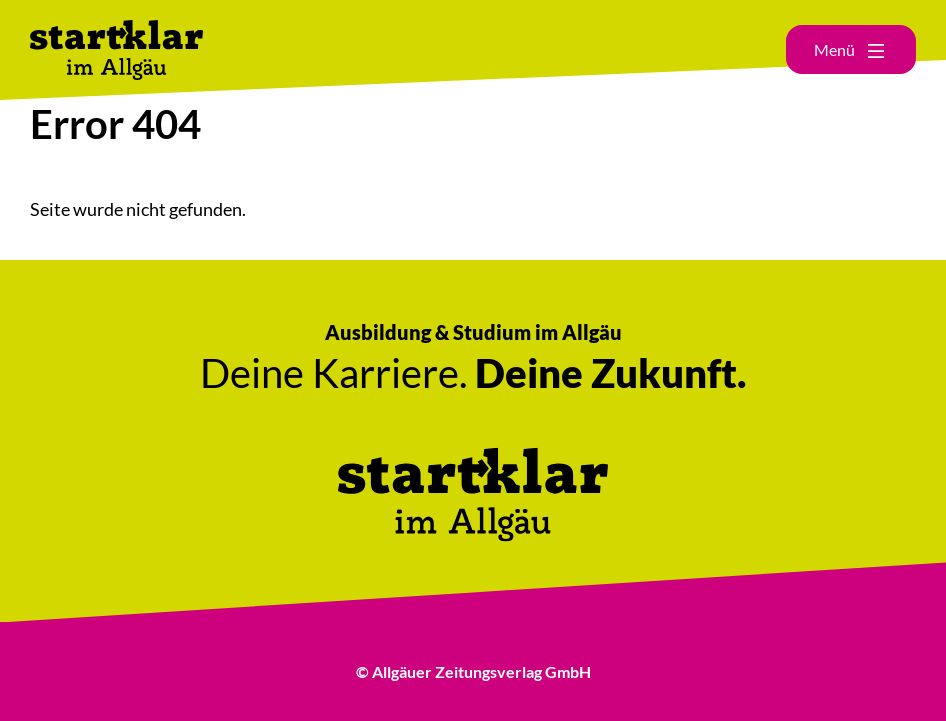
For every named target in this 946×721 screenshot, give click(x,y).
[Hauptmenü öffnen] (851, 49)
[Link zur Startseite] (116, 30)
